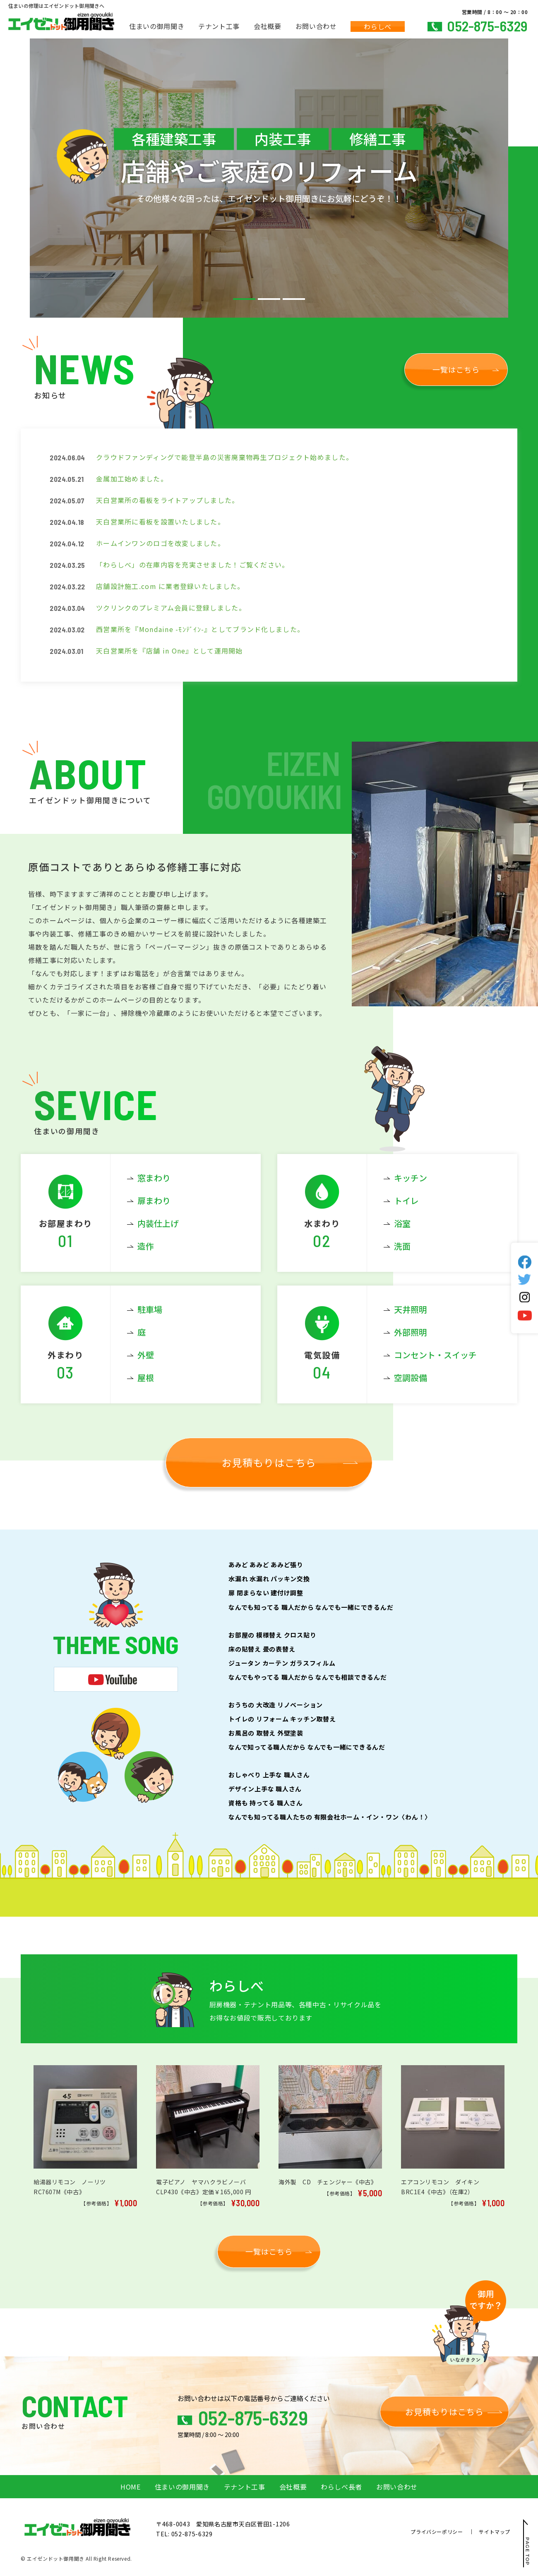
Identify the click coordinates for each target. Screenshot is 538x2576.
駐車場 (149, 1309)
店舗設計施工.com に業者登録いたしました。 (170, 586)
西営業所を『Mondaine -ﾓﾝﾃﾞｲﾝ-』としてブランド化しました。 (200, 629)
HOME (130, 2487)
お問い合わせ (316, 26)
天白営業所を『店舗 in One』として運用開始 (169, 651)
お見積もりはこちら (269, 1462)
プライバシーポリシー (437, 2531)
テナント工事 (219, 26)
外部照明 (410, 1332)
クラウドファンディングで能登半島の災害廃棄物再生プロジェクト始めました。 (224, 457)
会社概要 (267, 26)
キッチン (410, 1178)
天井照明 (410, 1309)
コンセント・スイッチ (435, 1355)
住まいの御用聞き (156, 26)
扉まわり (154, 1201)
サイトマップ (494, 2531)
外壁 (145, 1355)
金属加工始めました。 (132, 479)
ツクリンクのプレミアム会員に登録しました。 (171, 608)
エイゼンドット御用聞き (55, 2558)
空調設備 (410, 1378)
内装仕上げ (158, 1223)
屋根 (145, 1378)
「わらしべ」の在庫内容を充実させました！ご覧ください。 (192, 565)
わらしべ (377, 26)
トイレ (406, 1201)
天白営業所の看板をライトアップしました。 (167, 500)
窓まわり (154, 1178)
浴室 (402, 1223)
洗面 (402, 1246)
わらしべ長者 (341, 2487)
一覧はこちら (456, 369)
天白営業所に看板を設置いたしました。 (160, 522)
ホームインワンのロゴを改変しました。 (160, 543)
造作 (145, 1246)
